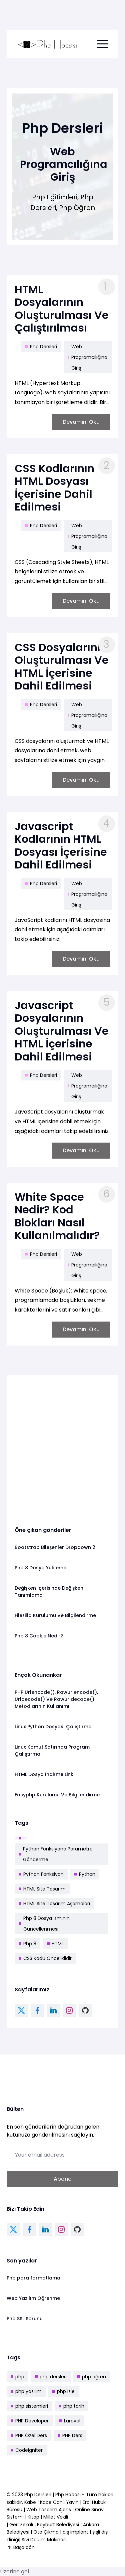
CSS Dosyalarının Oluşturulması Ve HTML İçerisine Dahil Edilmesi (62, 666)
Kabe (30, 2502)
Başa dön (21, 2547)
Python (84, 1874)
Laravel (69, 2420)
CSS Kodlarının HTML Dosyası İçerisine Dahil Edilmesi (54, 487)
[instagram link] (69, 2010)
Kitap (33, 2517)
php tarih (71, 2406)
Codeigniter (27, 2450)
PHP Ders (70, 2435)
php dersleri (51, 2376)
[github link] (85, 2010)
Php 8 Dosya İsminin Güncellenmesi (44, 1923)
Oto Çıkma (46, 2532)
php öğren (91, 2376)
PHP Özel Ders (29, 2435)
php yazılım (26, 2391)
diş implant (75, 2532)
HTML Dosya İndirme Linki (44, 1774)
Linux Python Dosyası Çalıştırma (53, 1726)
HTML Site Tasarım (42, 1889)
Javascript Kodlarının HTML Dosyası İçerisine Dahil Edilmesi (61, 845)
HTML (55, 1943)
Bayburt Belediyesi (58, 2524)
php (17, 2376)
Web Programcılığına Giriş (87, 357)
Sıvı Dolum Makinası (44, 2539)
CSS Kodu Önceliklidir (45, 1958)
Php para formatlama (33, 2277)
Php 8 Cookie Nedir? (39, 1635)
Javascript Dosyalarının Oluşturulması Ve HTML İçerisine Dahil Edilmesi (62, 1031)
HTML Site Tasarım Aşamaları (54, 1903)
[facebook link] (37, 2010)
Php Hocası (68, 2494)
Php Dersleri (41, 346)
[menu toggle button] (102, 44)
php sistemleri (29, 2406)
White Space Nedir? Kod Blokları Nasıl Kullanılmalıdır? (57, 1216)
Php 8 (27, 1943)
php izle (63, 2391)
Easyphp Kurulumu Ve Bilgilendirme (57, 1794)
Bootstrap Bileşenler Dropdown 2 (55, 1547)
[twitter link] (21, 2010)
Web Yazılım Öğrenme (33, 2298)
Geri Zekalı (21, 2524)
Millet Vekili (55, 2517)
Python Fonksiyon (41, 1874)
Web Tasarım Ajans (49, 2509)
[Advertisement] (62, 1445)
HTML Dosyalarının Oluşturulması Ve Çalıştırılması (62, 308)
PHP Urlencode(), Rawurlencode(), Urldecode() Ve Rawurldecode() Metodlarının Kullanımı (56, 1699)
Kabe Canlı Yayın (60, 2502)
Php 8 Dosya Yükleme (40, 1567)
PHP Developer (30, 2420)
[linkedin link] (53, 2010)
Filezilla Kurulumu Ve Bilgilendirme (55, 1615)
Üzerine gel (14, 2571)
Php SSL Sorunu (25, 2318)
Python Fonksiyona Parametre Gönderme (56, 1854)
